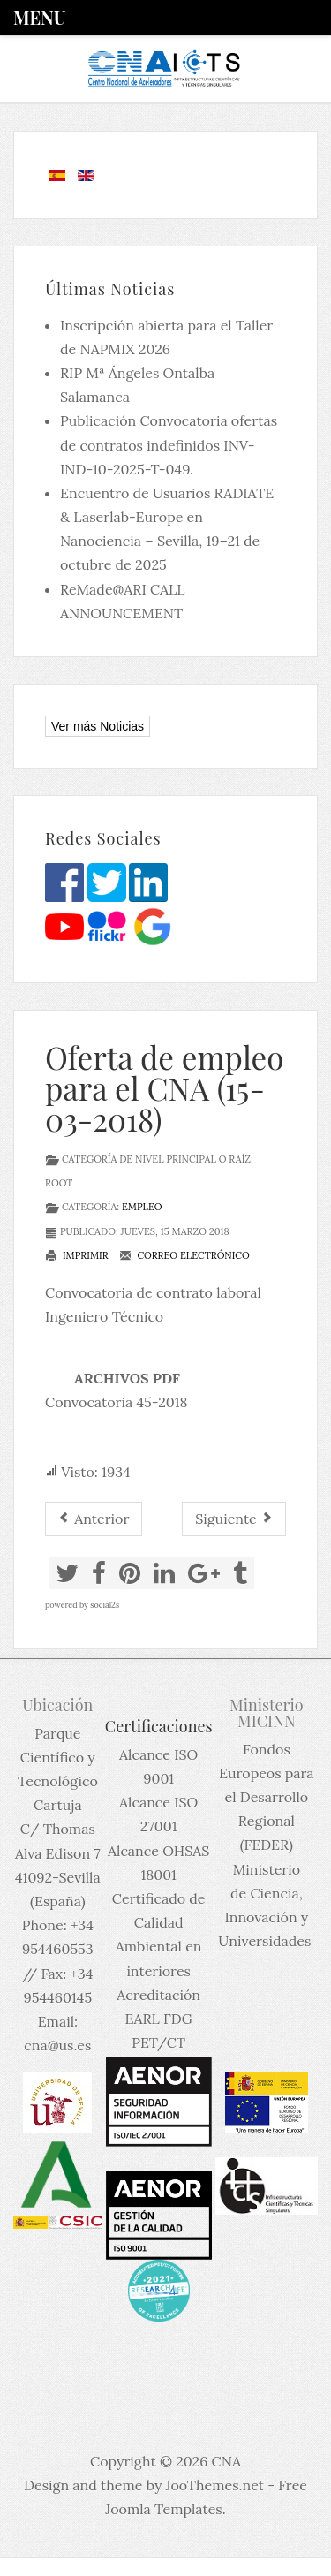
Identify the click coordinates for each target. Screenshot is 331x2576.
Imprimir (77, 1255)
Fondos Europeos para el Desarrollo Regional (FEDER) (266, 1797)
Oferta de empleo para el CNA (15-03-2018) (164, 1088)
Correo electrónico (184, 1255)
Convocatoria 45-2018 (116, 1402)
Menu (39, 17)
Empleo (142, 1207)
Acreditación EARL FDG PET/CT (158, 2018)
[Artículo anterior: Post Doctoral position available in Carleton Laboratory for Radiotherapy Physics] (93, 1519)
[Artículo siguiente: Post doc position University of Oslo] (234, 1519)
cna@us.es (57, 2045)
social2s (104, 1605)
